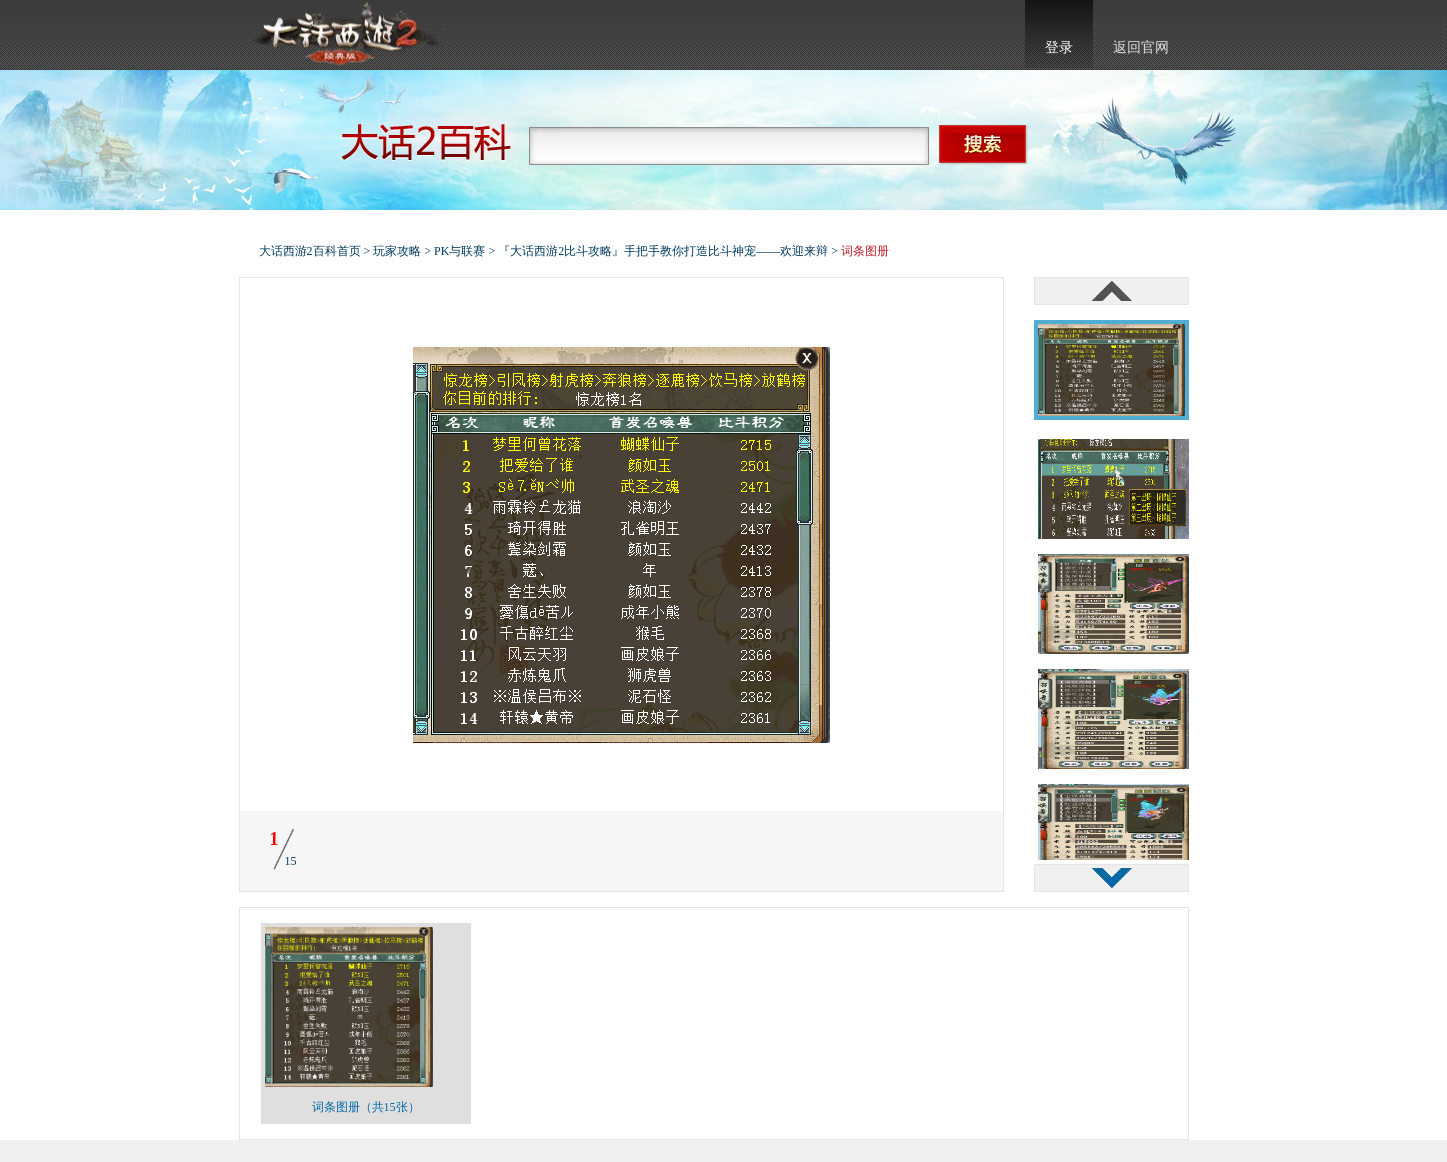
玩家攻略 (397, 251)
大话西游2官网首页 (345, 35)
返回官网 (1141, 47)
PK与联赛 (459, 251)
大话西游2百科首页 (310, 251)
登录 (1059, 47)
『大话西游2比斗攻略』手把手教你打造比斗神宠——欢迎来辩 (663, 251)
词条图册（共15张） (366, 1107)
